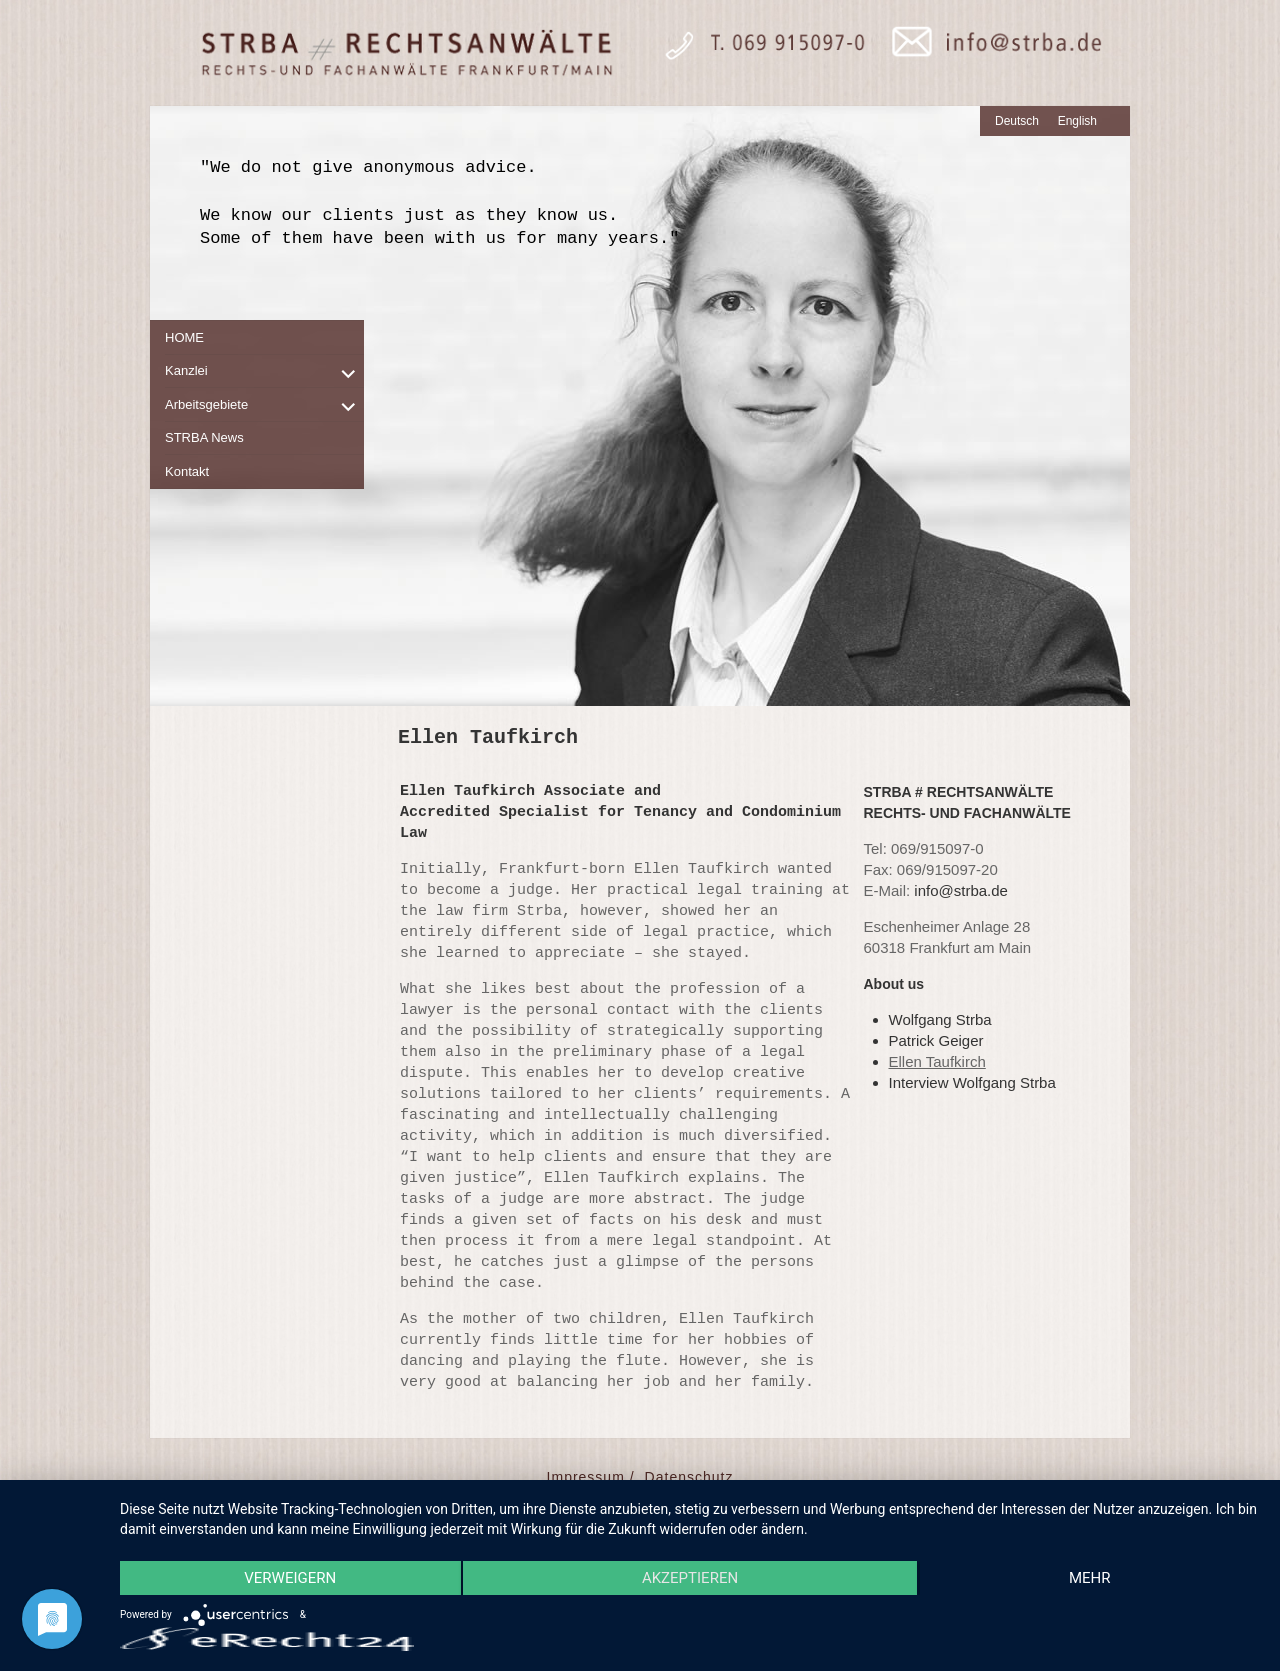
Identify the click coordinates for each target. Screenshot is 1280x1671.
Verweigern (290, 1578)
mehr (1090, 1578)
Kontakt (187, 471)
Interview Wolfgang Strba (972, 1082)
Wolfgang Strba (940, 1019)
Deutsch (1017, 121)
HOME (184, 337)
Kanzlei (186, 370)
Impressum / (591, 1477)
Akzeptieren (690, 1578)
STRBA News (204, 437)
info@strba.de (961, 890)
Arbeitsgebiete (206, 404)
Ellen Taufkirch (937, 1061)
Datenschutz (689, 1477)
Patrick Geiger (936, 1040)
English (1077, 121)
